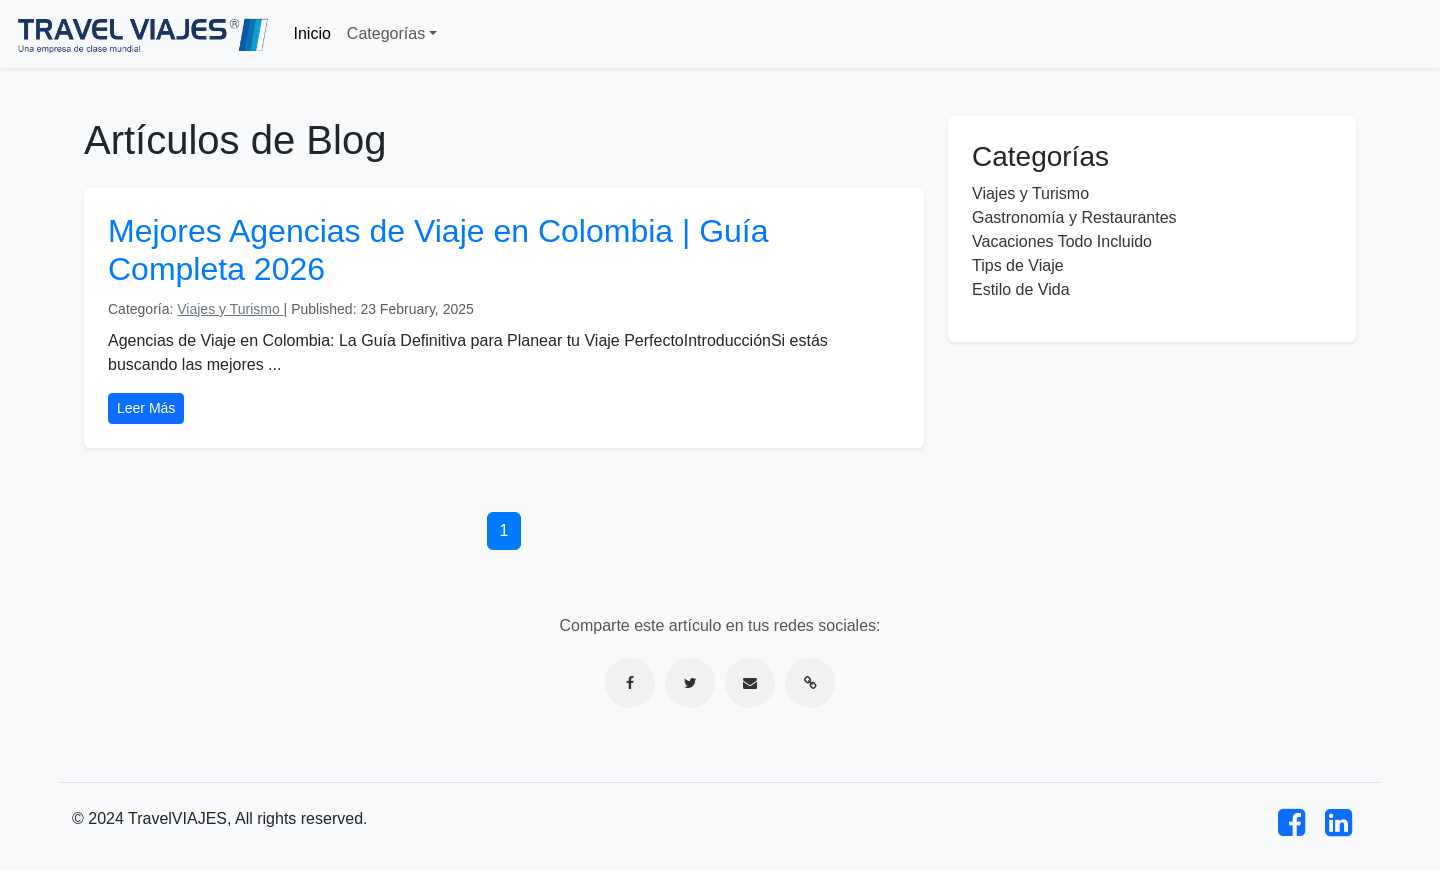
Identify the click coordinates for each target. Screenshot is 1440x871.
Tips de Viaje (1018, 265)
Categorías (386, 33)
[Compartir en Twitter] (690, 683)
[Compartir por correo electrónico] (750, 683)
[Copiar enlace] (810, 683)
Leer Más (146, 408)
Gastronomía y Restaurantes (1074, 217)
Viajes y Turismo (230, 309)
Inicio (312, 33)
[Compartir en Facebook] (630, 683)
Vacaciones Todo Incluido (1062, 241)
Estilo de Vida (1021, 289)
